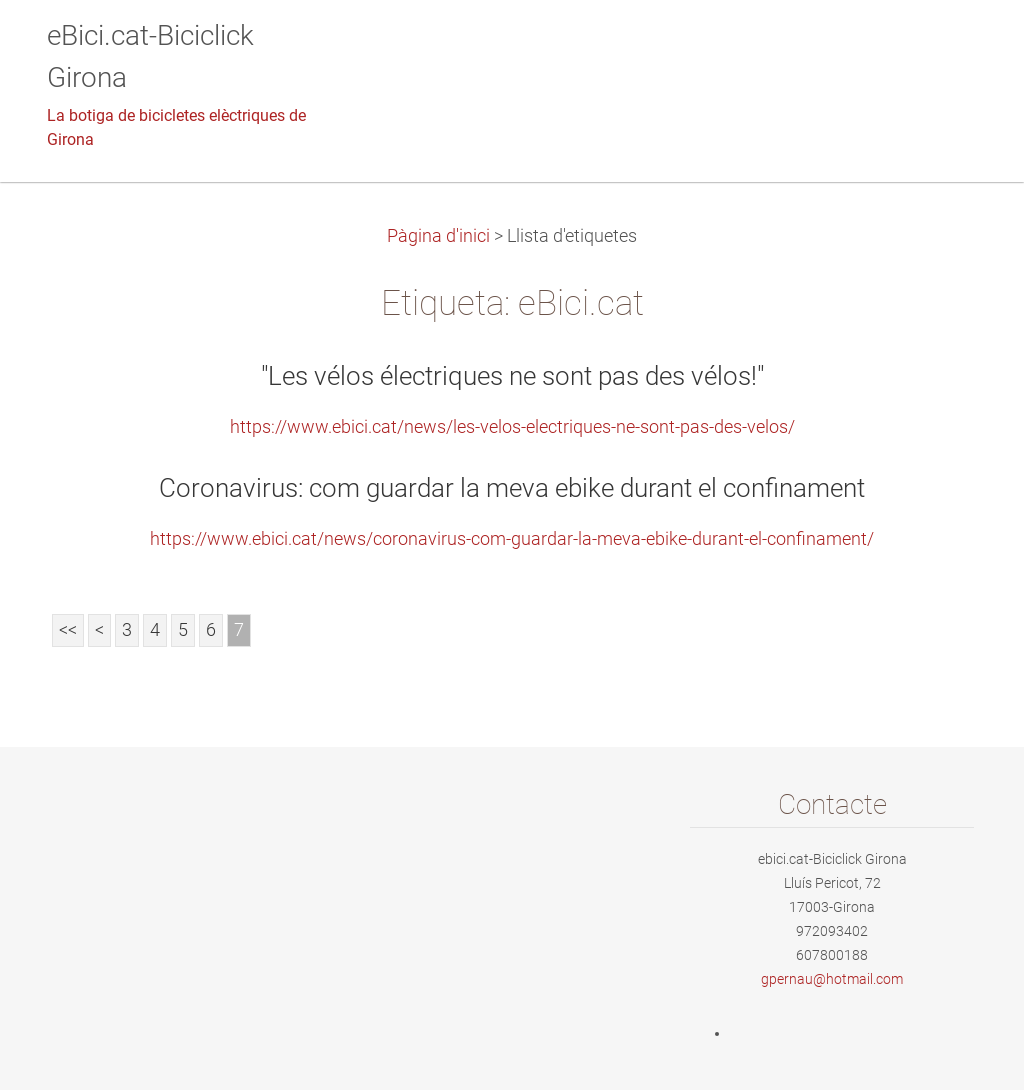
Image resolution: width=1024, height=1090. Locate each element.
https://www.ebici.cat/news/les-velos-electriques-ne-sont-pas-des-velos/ (512, 427)
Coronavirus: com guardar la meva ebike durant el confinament (512, 488)
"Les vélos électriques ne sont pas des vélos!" (512, 376)
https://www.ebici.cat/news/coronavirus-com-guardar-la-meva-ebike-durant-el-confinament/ (512, 539)
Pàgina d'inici (438, 236)
